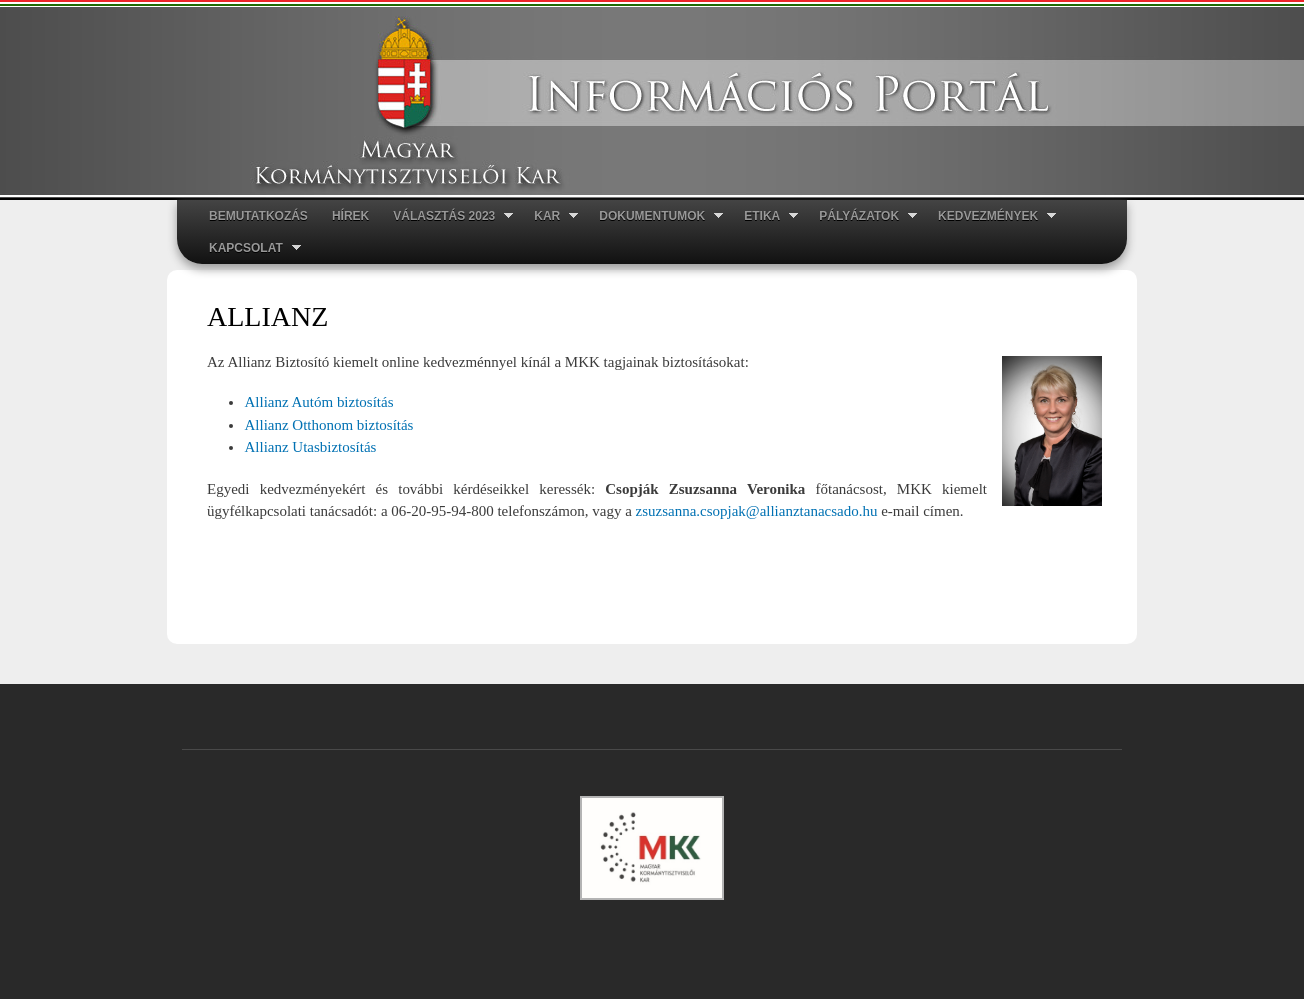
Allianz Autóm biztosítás (318, 402)
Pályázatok (862, 216)
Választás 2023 (447, 216)
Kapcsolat (249, 248)
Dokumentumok (655, 216)
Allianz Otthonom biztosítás (328, 425)
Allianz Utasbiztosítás (310, 447)
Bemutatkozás (258, 216)
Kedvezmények (991, 216)
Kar (550, 216)
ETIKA (765, 216)
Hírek (350, 216)
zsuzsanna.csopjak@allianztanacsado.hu (757, 511)
